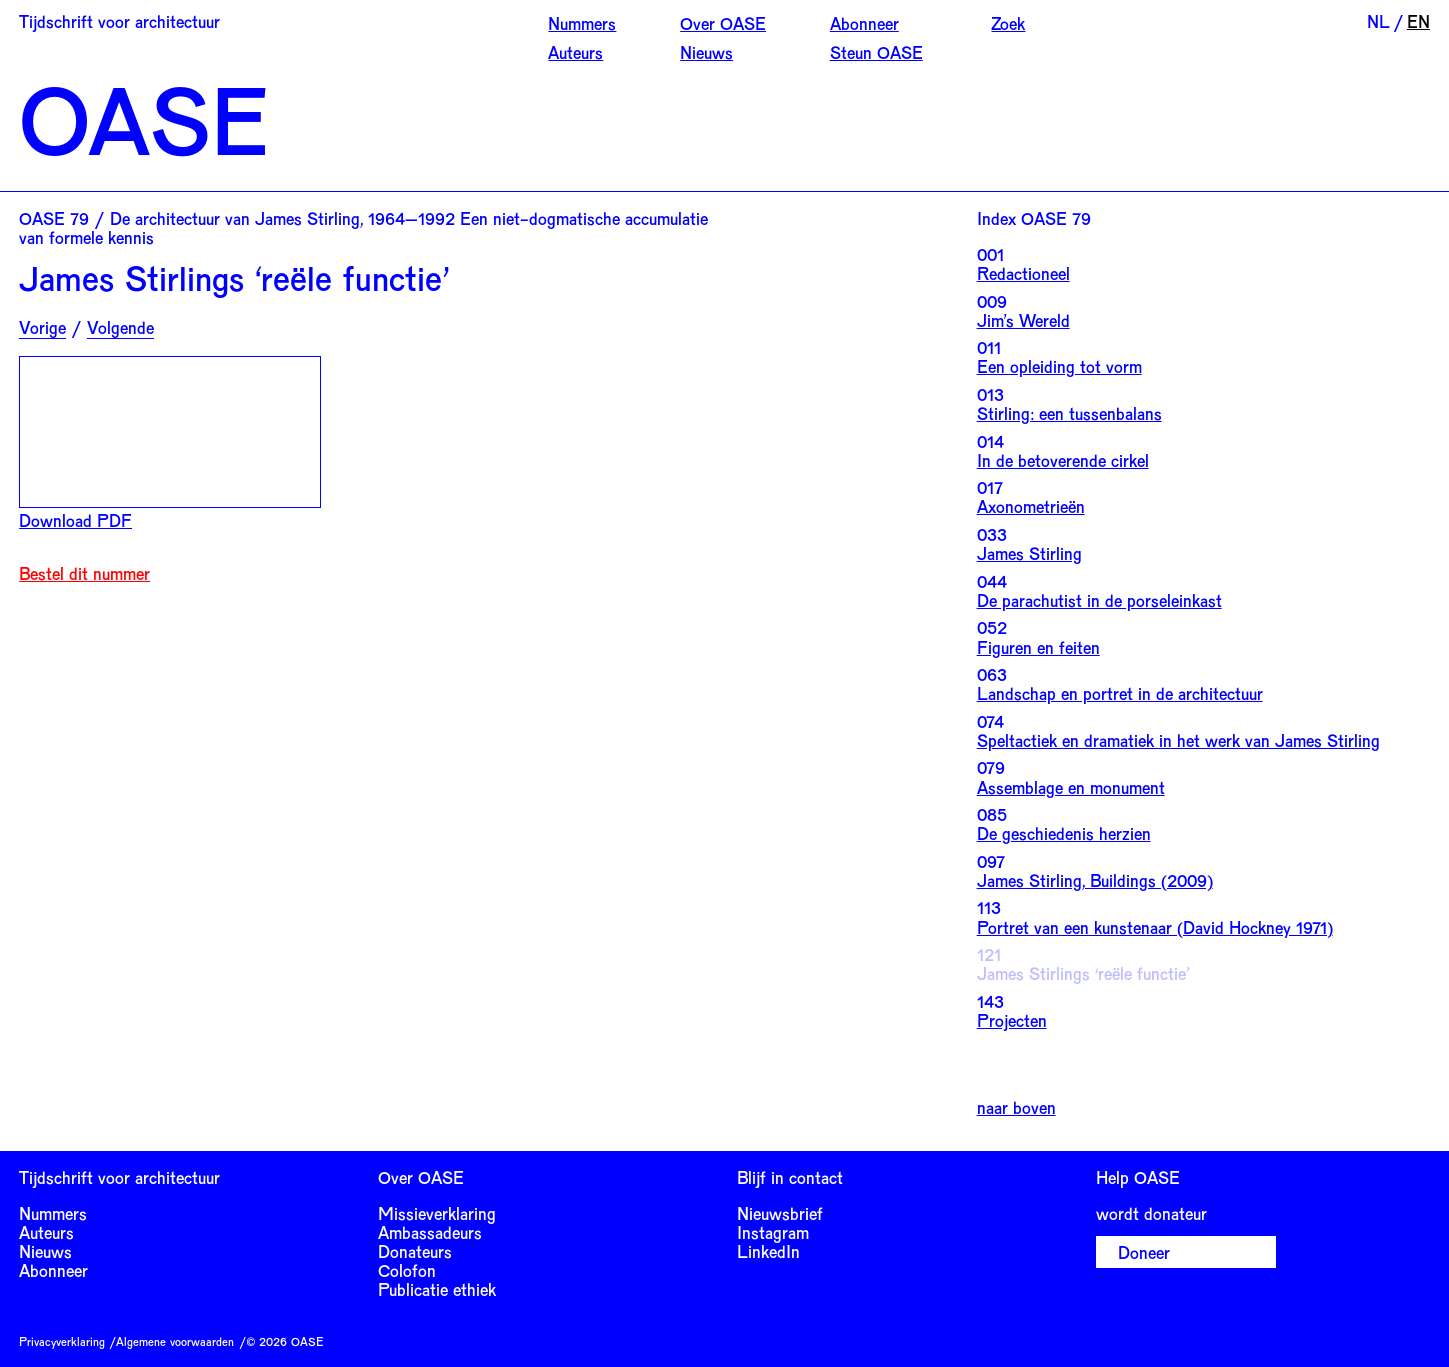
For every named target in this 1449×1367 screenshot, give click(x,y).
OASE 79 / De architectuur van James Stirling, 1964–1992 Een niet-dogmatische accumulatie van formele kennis (363, 227)
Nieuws (706, 52)
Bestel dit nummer (84, 573)
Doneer (1144, 1252)
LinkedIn (768, 1251)
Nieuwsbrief (780, 1213)
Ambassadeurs (430, 1232)
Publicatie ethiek (437, 1289)
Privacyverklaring (62, 1341)
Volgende (120, 327)
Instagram (773, 1232)
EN (1418, 21)
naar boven (1016, 1107)
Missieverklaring (437, 1213)
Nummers (582, 23)
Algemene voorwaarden (175, 1341)
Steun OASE (876, 52)
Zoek (1008, 23)
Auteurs (575, 52)
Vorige (42, 327)
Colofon (407, 1270)
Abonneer (864, 23)
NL (1378, 21)
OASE (144, 118)
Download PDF (75, 520)
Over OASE (723, 23)
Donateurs (415, 1251)
